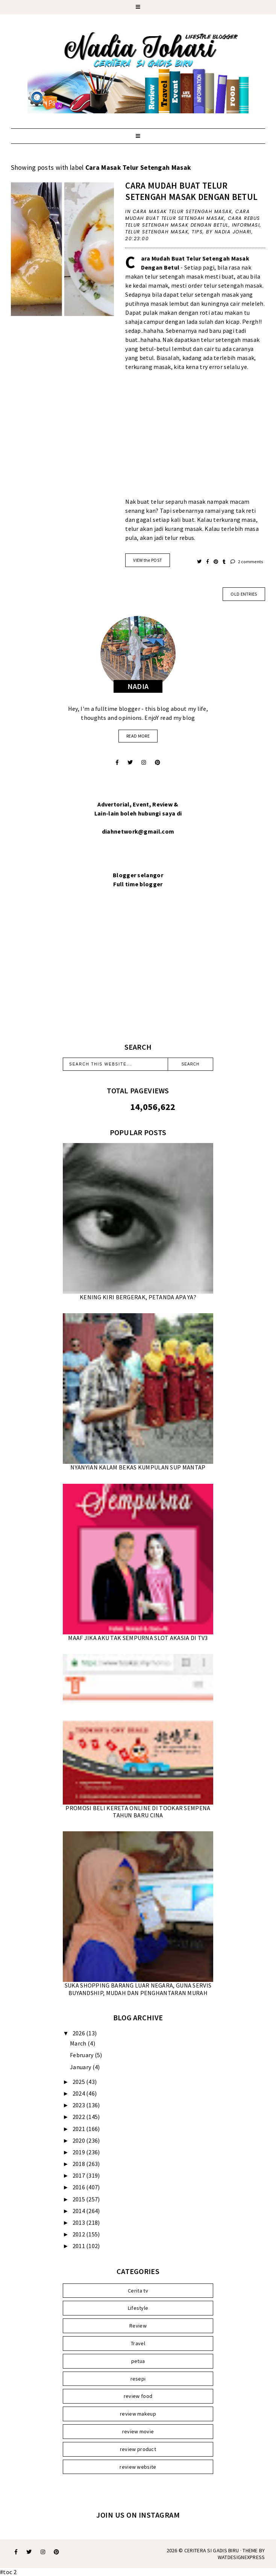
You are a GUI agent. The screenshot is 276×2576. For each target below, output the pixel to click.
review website (138, 2466)
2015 (79, 2199)
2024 (79, 2093)
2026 (79, 2033)
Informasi (246, 225)
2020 (79, 2140)
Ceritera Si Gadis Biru (211, 2550)
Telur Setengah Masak (156, 232)
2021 (79, 2128)
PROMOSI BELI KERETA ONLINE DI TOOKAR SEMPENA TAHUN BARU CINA (137, 1811)
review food (138, 2396)
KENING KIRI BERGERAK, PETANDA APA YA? (138, 1297)
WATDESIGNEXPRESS (241, 2557)
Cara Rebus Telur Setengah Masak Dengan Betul (192, 221)
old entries (244, 594)
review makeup (138, 2413)
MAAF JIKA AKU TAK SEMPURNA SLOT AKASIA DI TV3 (138, 1638)
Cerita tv (138, 2290)
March (79, 2043)
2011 (79, 2246)
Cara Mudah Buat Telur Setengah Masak (187, 214)
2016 (79, 2187)
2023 (79, 2105)
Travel (138, 2343)
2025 (79, 2081)
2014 (79, 2211)
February (82, 2055)
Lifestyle (138, 2308)
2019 (79, 2152)
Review (138, 2325)
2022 (79, 2116)
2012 (79, 2234)
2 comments (247, 561)
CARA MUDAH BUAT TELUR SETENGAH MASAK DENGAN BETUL (191, 191)
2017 (79, 2175)
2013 (79, 2222)
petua (138, 2361)
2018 (79, 2163)
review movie (138, 2431)
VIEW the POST (147, 560)
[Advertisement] (195, 438)
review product (138, 2449)
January (81, 2067)
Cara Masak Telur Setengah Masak (182, 211)
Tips (197, 232)
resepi (138, 2378)
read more (138, 736)
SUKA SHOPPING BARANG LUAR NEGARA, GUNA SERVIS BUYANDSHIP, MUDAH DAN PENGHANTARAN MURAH (138, 1989)
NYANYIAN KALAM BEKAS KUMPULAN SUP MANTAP (137, 1467)
